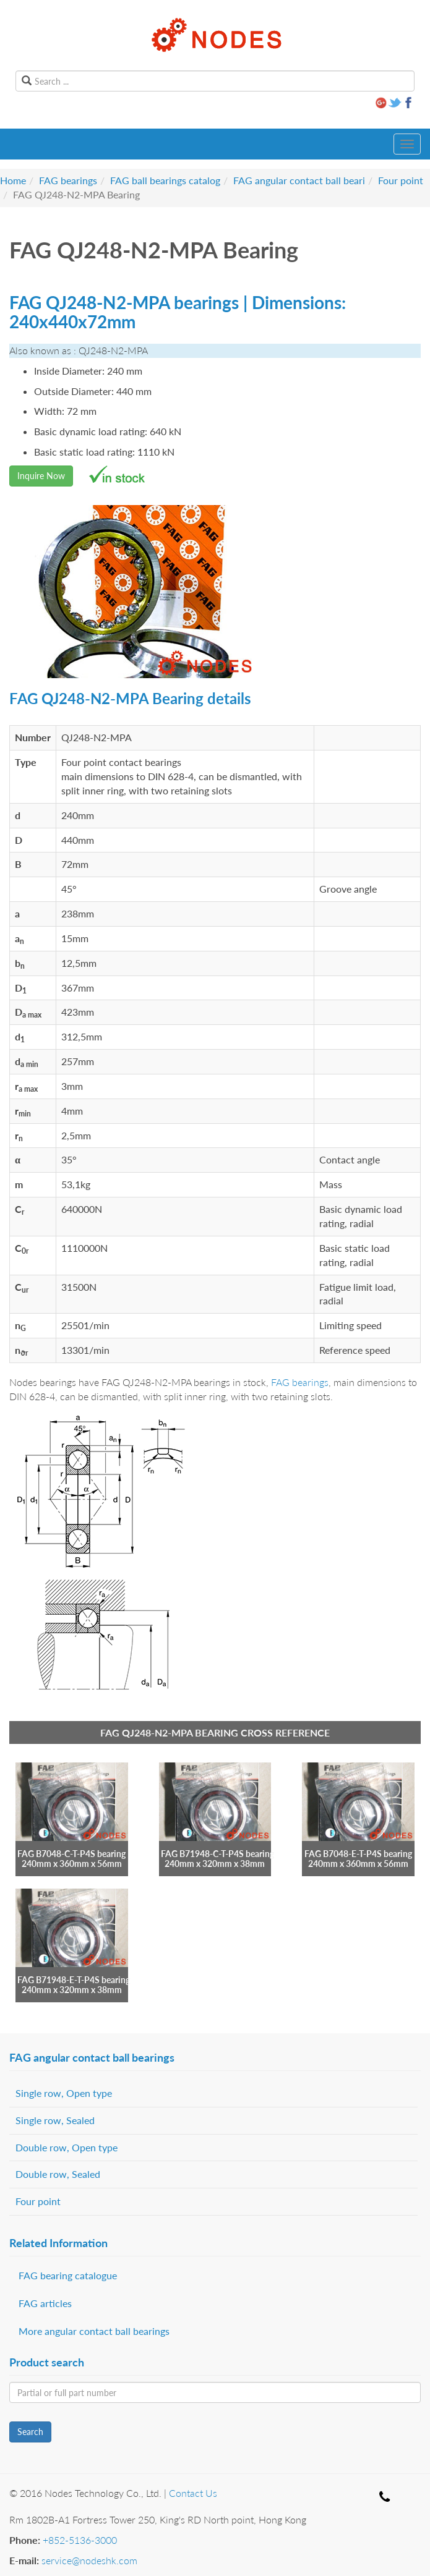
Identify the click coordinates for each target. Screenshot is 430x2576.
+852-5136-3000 (80, 2540)
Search (30, 2431)
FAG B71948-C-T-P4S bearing (217, 1853)
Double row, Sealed (57, 2174)
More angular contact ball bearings (94, 2331)
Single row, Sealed (55, 2120)
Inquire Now (41, 475)
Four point (400, 180)
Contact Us (193, 2493)
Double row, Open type (66, 2147)
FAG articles (45, 2303)
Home (13, 180)
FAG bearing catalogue (68, 2275)
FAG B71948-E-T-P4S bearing (73, 1980)
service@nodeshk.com (89, 2560)
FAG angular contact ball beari (299, 180)
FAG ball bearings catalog (165, 180)
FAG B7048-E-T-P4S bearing (358, 1853)
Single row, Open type (63, 2093)
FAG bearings (68, 180)
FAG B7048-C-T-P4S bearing (71, 1853)
